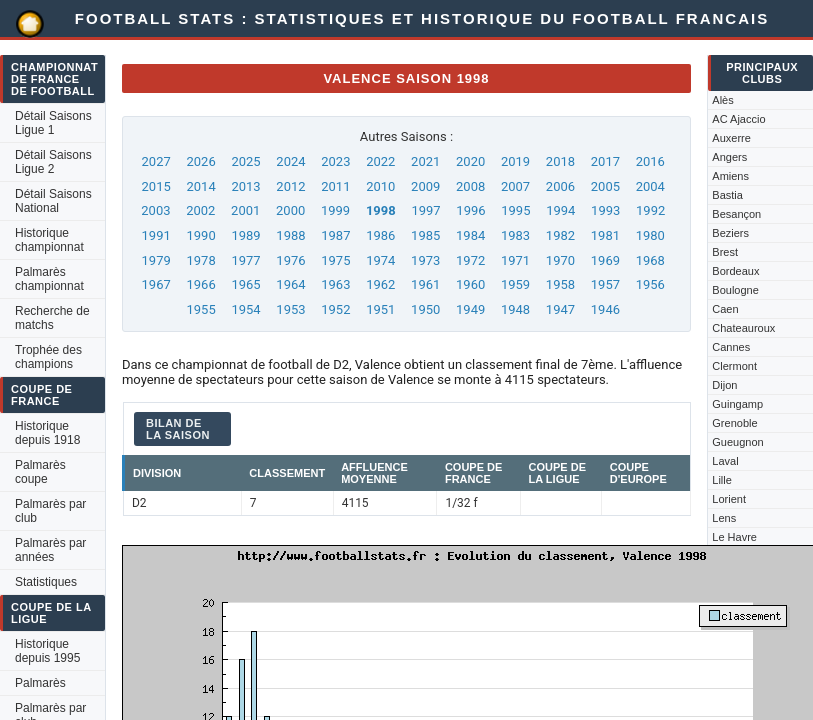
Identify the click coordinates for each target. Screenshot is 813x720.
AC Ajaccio (738, 119)
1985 (425, 235)
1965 (245, 284)
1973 (425, 260)
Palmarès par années (50, 550)
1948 (515, 309)
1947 (560, 309)
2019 (515, 161)
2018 (560, 161)
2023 (335, 161)
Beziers (730, 233)
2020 (470, 161)
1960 (470, 284)
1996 (470, 210)
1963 (335, 284)
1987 (335, 235)
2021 (425, 161)
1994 (560, 210)
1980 (650, 235)
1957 (605, 284)
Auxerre (731, 138)
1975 (335, 260)
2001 (245, 210)
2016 (650, 161)
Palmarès (40, 683)
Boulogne (735, 290)
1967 (156, 284)
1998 (381, 210)
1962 (380, 284)
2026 (200, 161)
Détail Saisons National (53, 201)
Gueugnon (737, 442)
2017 (605, 161)
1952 (335, 309)
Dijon (724, 385)
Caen (725, 309)
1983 (515, 235)
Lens (724, 518)
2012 (290, 186)
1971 (515, 260)
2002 (200, 210)
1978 (200, 260)
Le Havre (734, 537)
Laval (725, 461)
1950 (425, 309)
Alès (722, 100)
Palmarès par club (50, 511)
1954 (245, 309)
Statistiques (46, 582)
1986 (380, 235)
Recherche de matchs (52, 318)
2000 (290, 210)
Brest (725, 252)
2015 (156, 186)
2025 (245, 161)
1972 (470, 260)
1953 (290, 309)
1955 (200, 309)
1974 (380, 260)
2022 (380, 161)
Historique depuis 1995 (47, 651)
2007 (515, 186)
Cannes (731, 347)
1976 (290, 260)
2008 (470, 186)
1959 (515, 284)
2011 (335, 186)
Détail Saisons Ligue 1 (53, 123)
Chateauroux (743, 328)
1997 (425, 210)
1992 (650, 210)
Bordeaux (735, 271)
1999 (335, 210)
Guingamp (737, 404)
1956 (650, 284)
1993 (605, 210)
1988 (290, 235)
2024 (290, 161)
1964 (290, 284)
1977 (245, 260)
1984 (470, 235)
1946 (605, 309)
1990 (200, 235)
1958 (560, 284)
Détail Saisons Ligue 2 (53, 162)
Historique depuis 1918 (47, 433)
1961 (425, 284)
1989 (245, 235)
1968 (650, 260)
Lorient (729, 499)
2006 (560, 186)
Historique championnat (49, 240)
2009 (425, 186)
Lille (722, 480)
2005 (605, 186)
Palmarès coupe (40, 472)
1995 (515, 210)
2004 (650, 186)
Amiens (730, 176)
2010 (380, 186)
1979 (156, 260)
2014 (200, 186)
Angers (729, 157)
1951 (380, 309)
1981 (605, 235)
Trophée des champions (48, 357)
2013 (245, 186)
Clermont (734, 366)
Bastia (727, 195)
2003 (155, 210)
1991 (156, 235)
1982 (560, 235)
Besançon (736, 214)
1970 (560, 260)
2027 (156, 161)
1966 (200, 284)
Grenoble (734, 423)
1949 (470, 309)
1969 (605, 260)
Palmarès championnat (49, 279)
